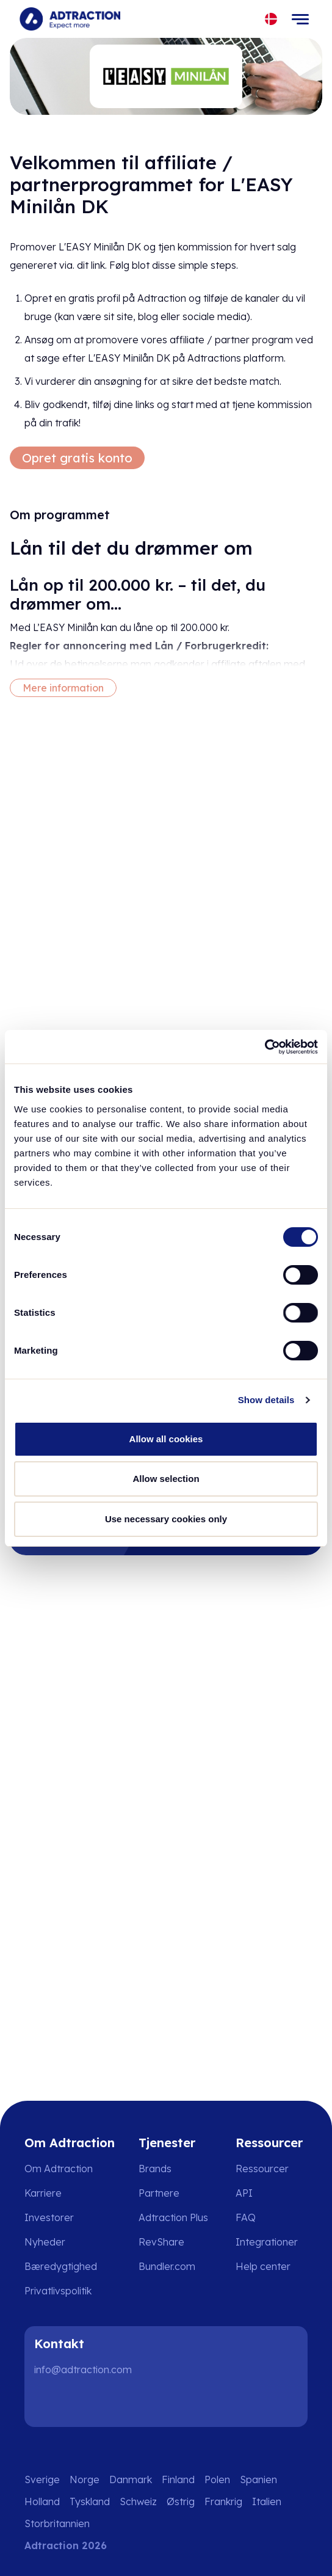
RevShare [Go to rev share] (161, 2242)
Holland (42, 2501)
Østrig (181, 2501)
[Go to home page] (70, 19)
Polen (217, 2479)
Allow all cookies (166, 1439)
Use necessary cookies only (166, 1519)
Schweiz (138, 2501)
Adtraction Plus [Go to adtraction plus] (173, 2217)
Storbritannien (57, 2523)
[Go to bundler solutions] (175, 2266)
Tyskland (90, 2501)
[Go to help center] (272, 2266)
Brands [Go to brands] (155, 2168)
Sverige (42, 2479)
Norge (84, 2479)
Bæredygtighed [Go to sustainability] (60, 2266)
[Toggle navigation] (300, 19)
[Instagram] (88, 2402)
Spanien (258, 2479)
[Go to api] (272, 2193)
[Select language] (271, 19)
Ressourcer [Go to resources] (262, 2168)
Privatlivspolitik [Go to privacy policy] (58, 2291)
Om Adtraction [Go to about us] (58, 2168)
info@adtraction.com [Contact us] (83, 2369)
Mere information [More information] (63, 688)
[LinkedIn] (48, 2402)
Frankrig (223, 2501)
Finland (178, 2479)
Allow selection (165, 1478)
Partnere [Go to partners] (159, 2193)
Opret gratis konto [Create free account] (77, 457)
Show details (266, 1400)
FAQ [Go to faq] (246, 2217)
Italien (266, 2501)
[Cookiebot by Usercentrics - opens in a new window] (264, 1047)
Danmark (130, 2479)
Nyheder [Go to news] (44, 2242)
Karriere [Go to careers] (43, 2193)
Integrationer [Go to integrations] (267, 2242)
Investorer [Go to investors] (49, 2217)
